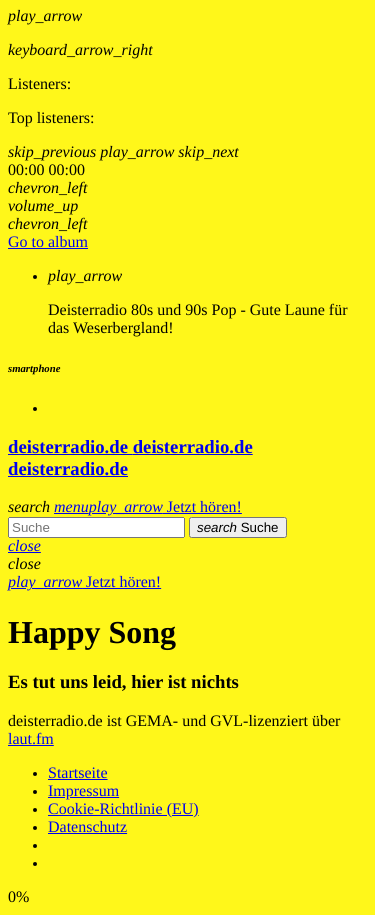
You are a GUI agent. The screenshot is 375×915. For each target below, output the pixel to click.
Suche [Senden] (238, 527)
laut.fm (31, 739)
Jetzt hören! (165, 507)
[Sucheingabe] (96, 527)
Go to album (48, 242)
